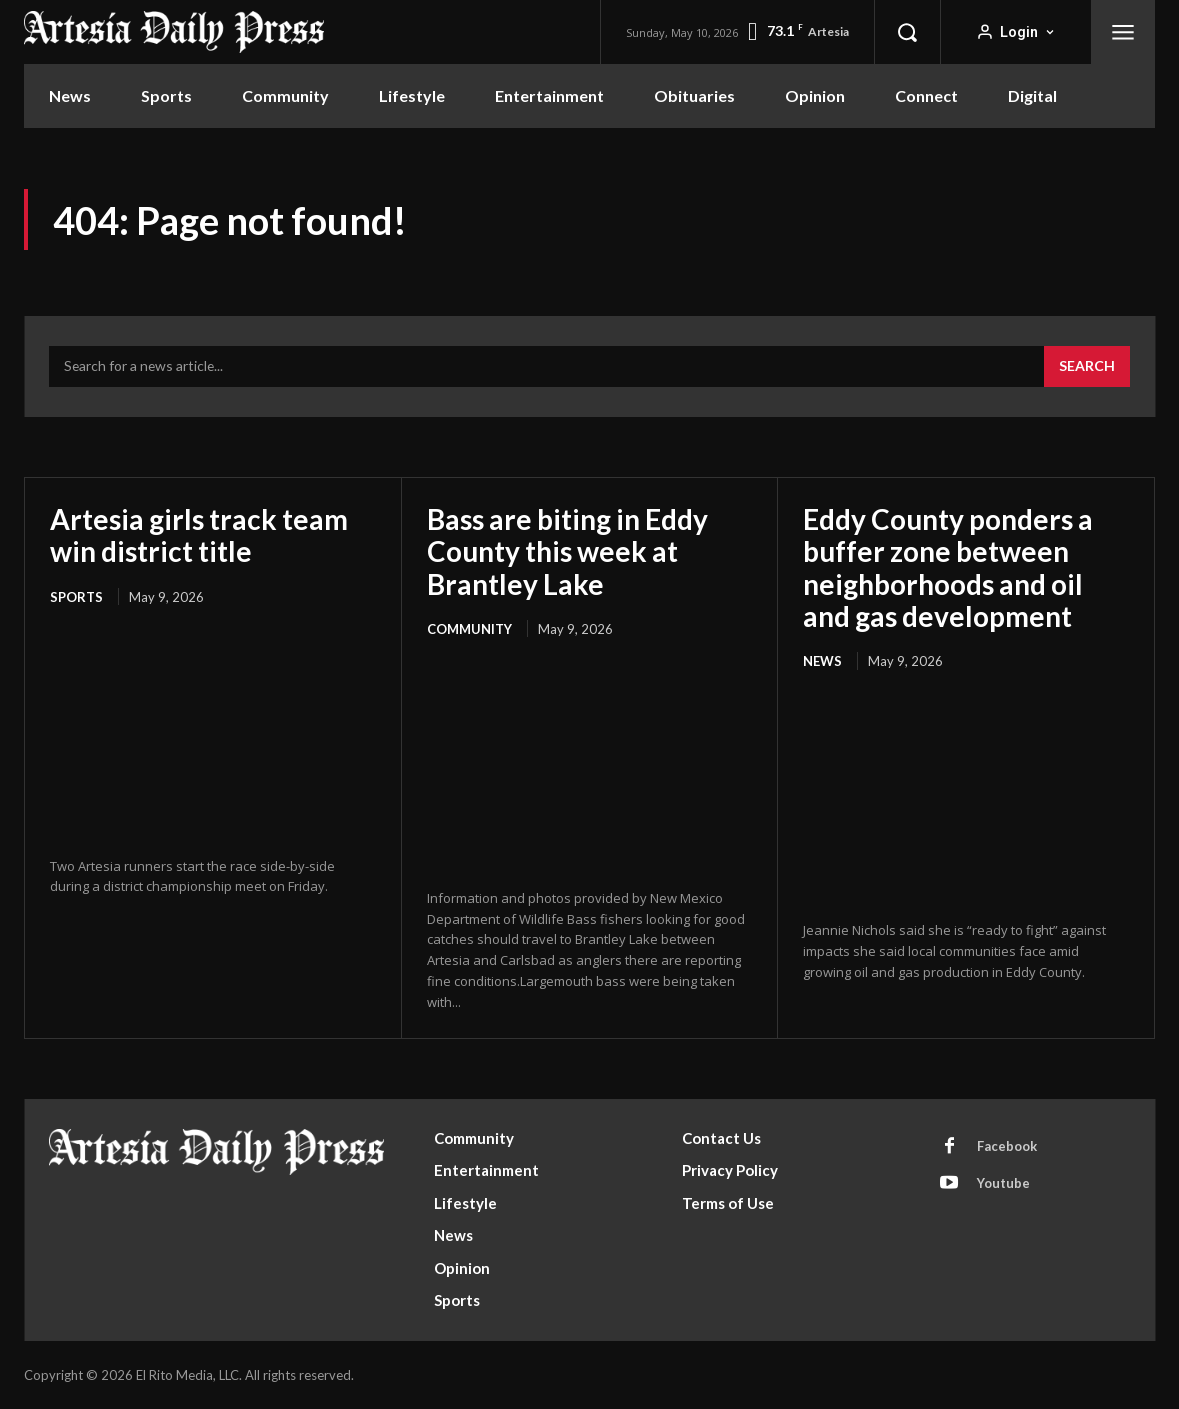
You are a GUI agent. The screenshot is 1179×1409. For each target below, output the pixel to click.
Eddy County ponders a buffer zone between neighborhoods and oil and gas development (948, 567)
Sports (76, 597)
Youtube (1003, 1183)
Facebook (1007, 1146)
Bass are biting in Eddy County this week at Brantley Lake (567, 551)
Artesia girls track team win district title (199, 535)
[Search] (1087, 367)
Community (469, 629)
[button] (907, 32)
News (822, 661)
